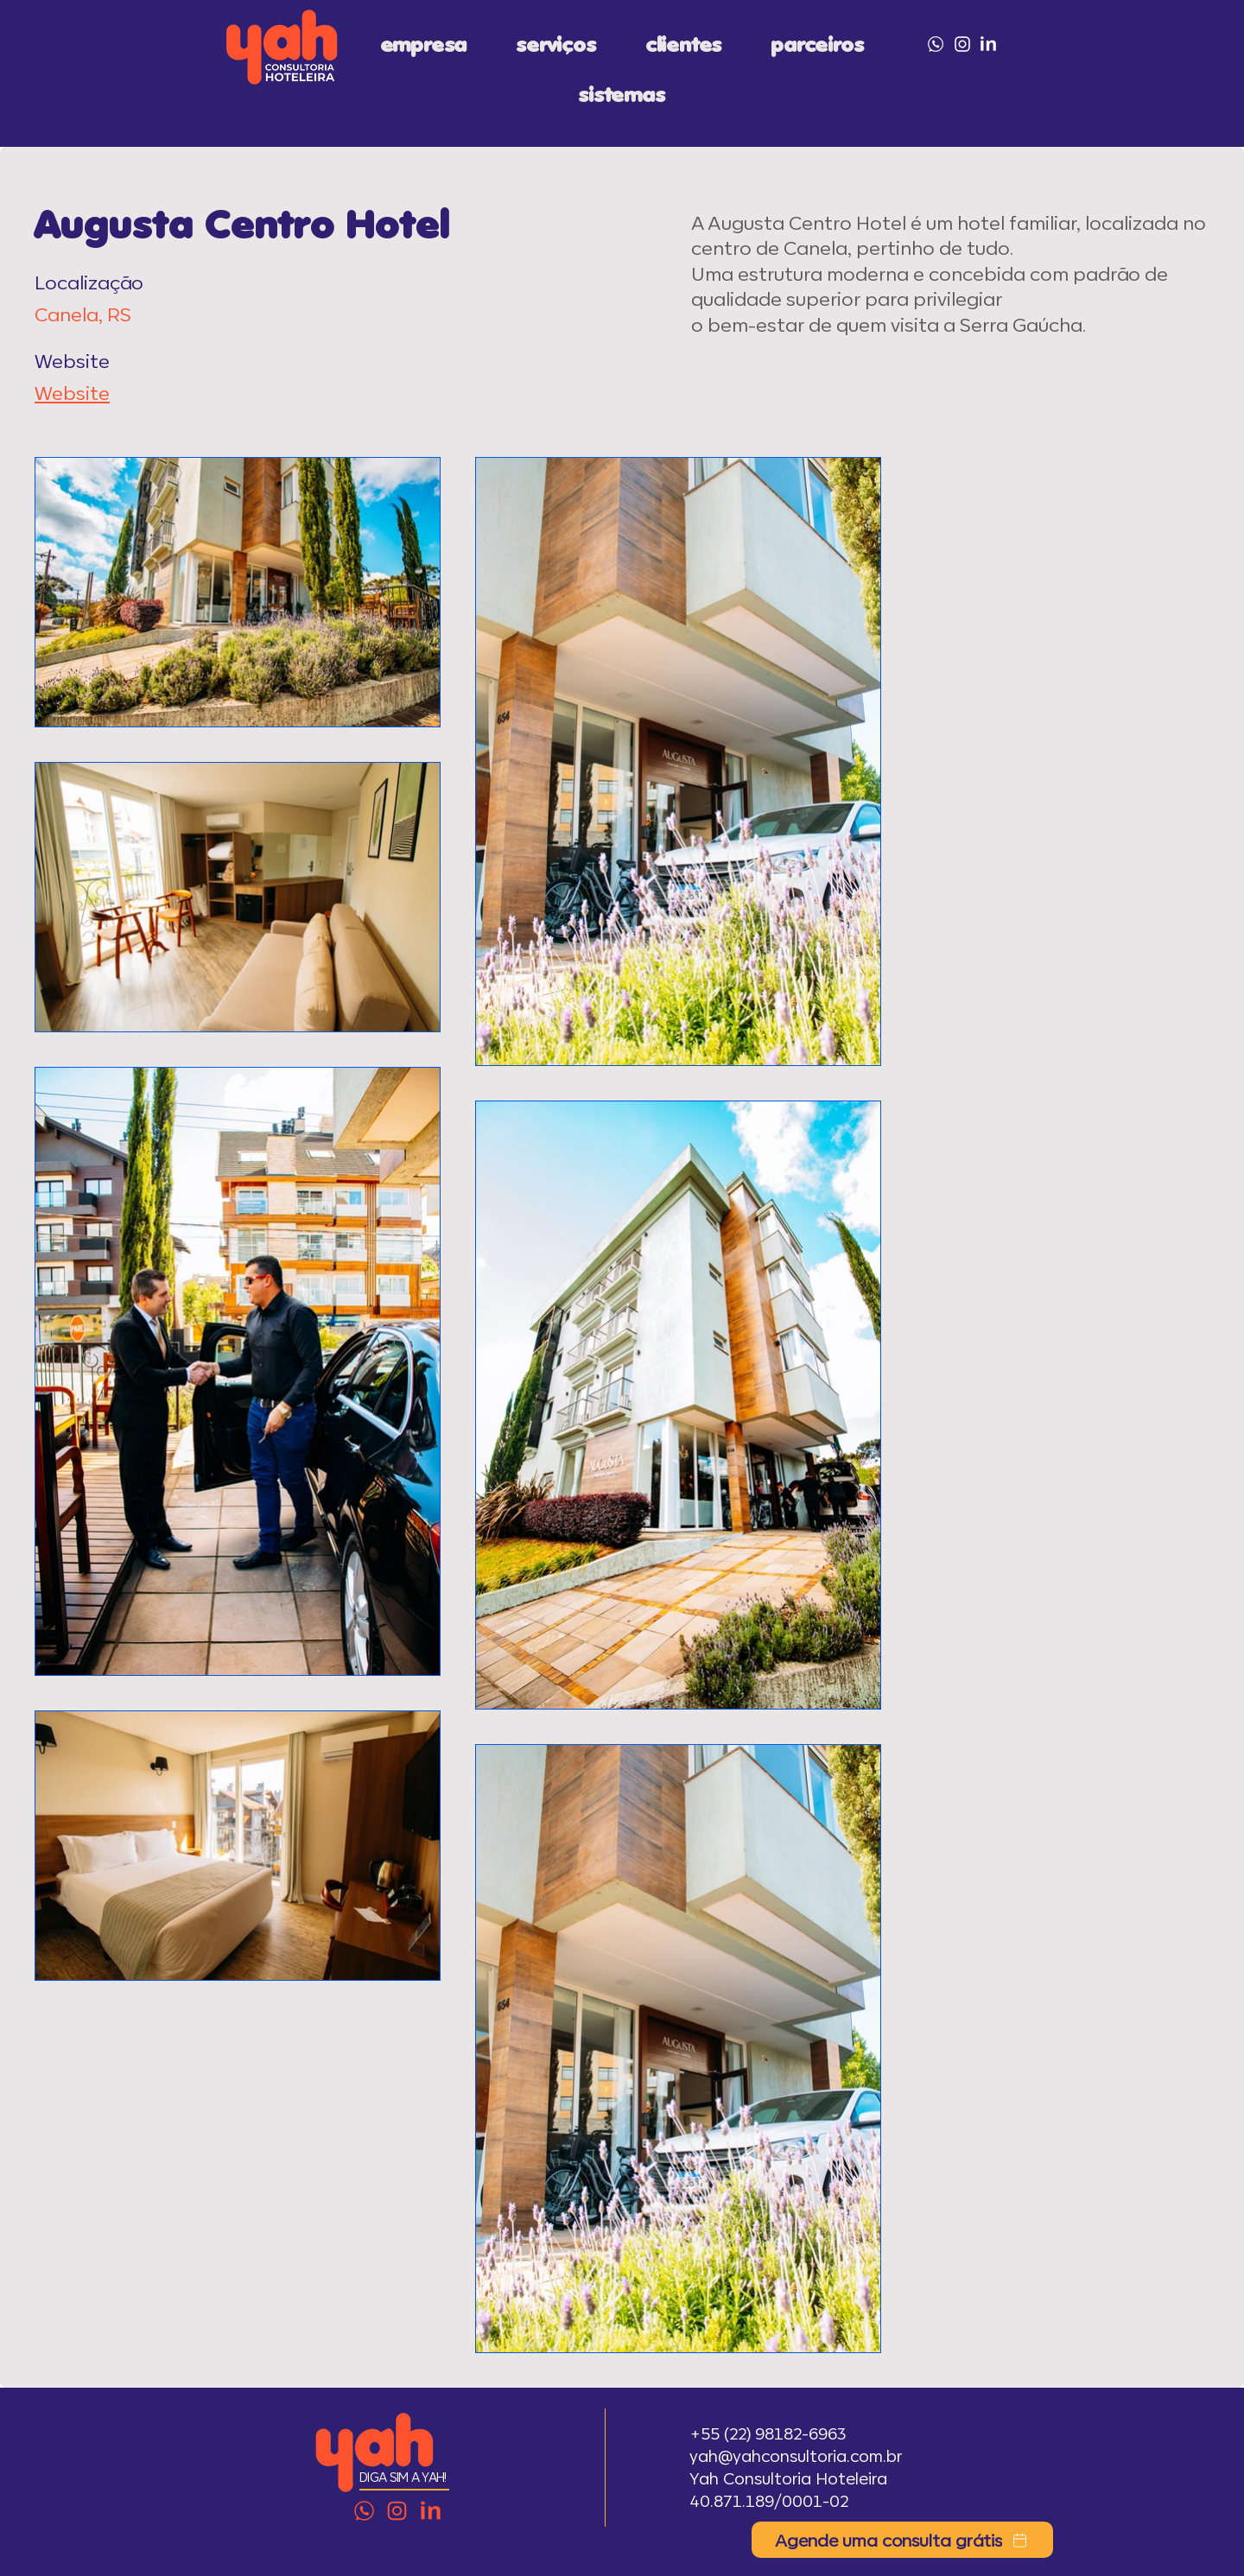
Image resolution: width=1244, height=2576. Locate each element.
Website (72, 391)
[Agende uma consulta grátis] (902, 2540)
